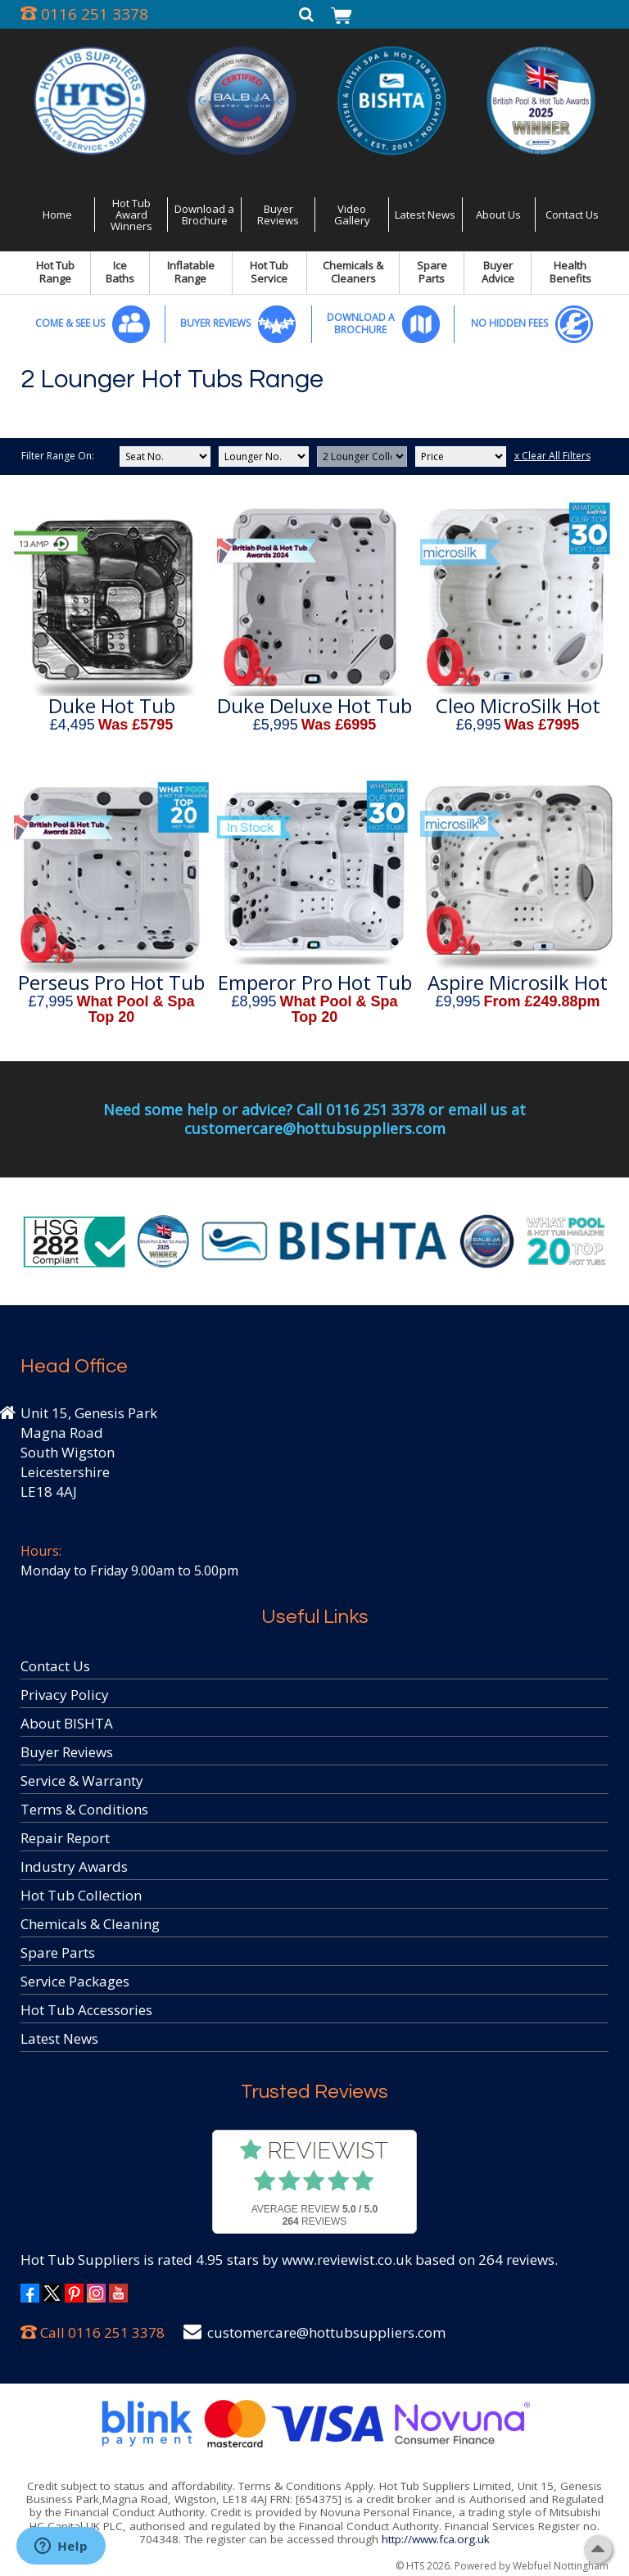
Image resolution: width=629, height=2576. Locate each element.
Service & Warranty (81, 1780)
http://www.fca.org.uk (436, 2539)
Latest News (425, 214)
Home (57, 214)
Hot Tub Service (269, 272)
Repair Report (65, 1837)
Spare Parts (432, 272)
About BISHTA (66, 1723)
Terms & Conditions (84, 1809)
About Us (498, 214)
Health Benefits (570, 272)
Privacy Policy (64, 1694)
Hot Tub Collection (81, 1895)
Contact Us (572, 214)
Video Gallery (352, 214)
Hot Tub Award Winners (131, 215)
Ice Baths (120, 272)
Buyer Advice (498, 272)
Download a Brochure (204, 214)
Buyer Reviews (278, 214)
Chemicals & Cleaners (353, 272)
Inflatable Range (191, 272)
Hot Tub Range (55, 272)
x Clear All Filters (552, 456)
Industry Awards (74, 1866)
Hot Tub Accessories (86, 2009)
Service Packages (74, 1981)
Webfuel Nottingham (561, 2566)
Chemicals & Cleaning (90, 1923)
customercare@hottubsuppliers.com (326, 2332)
